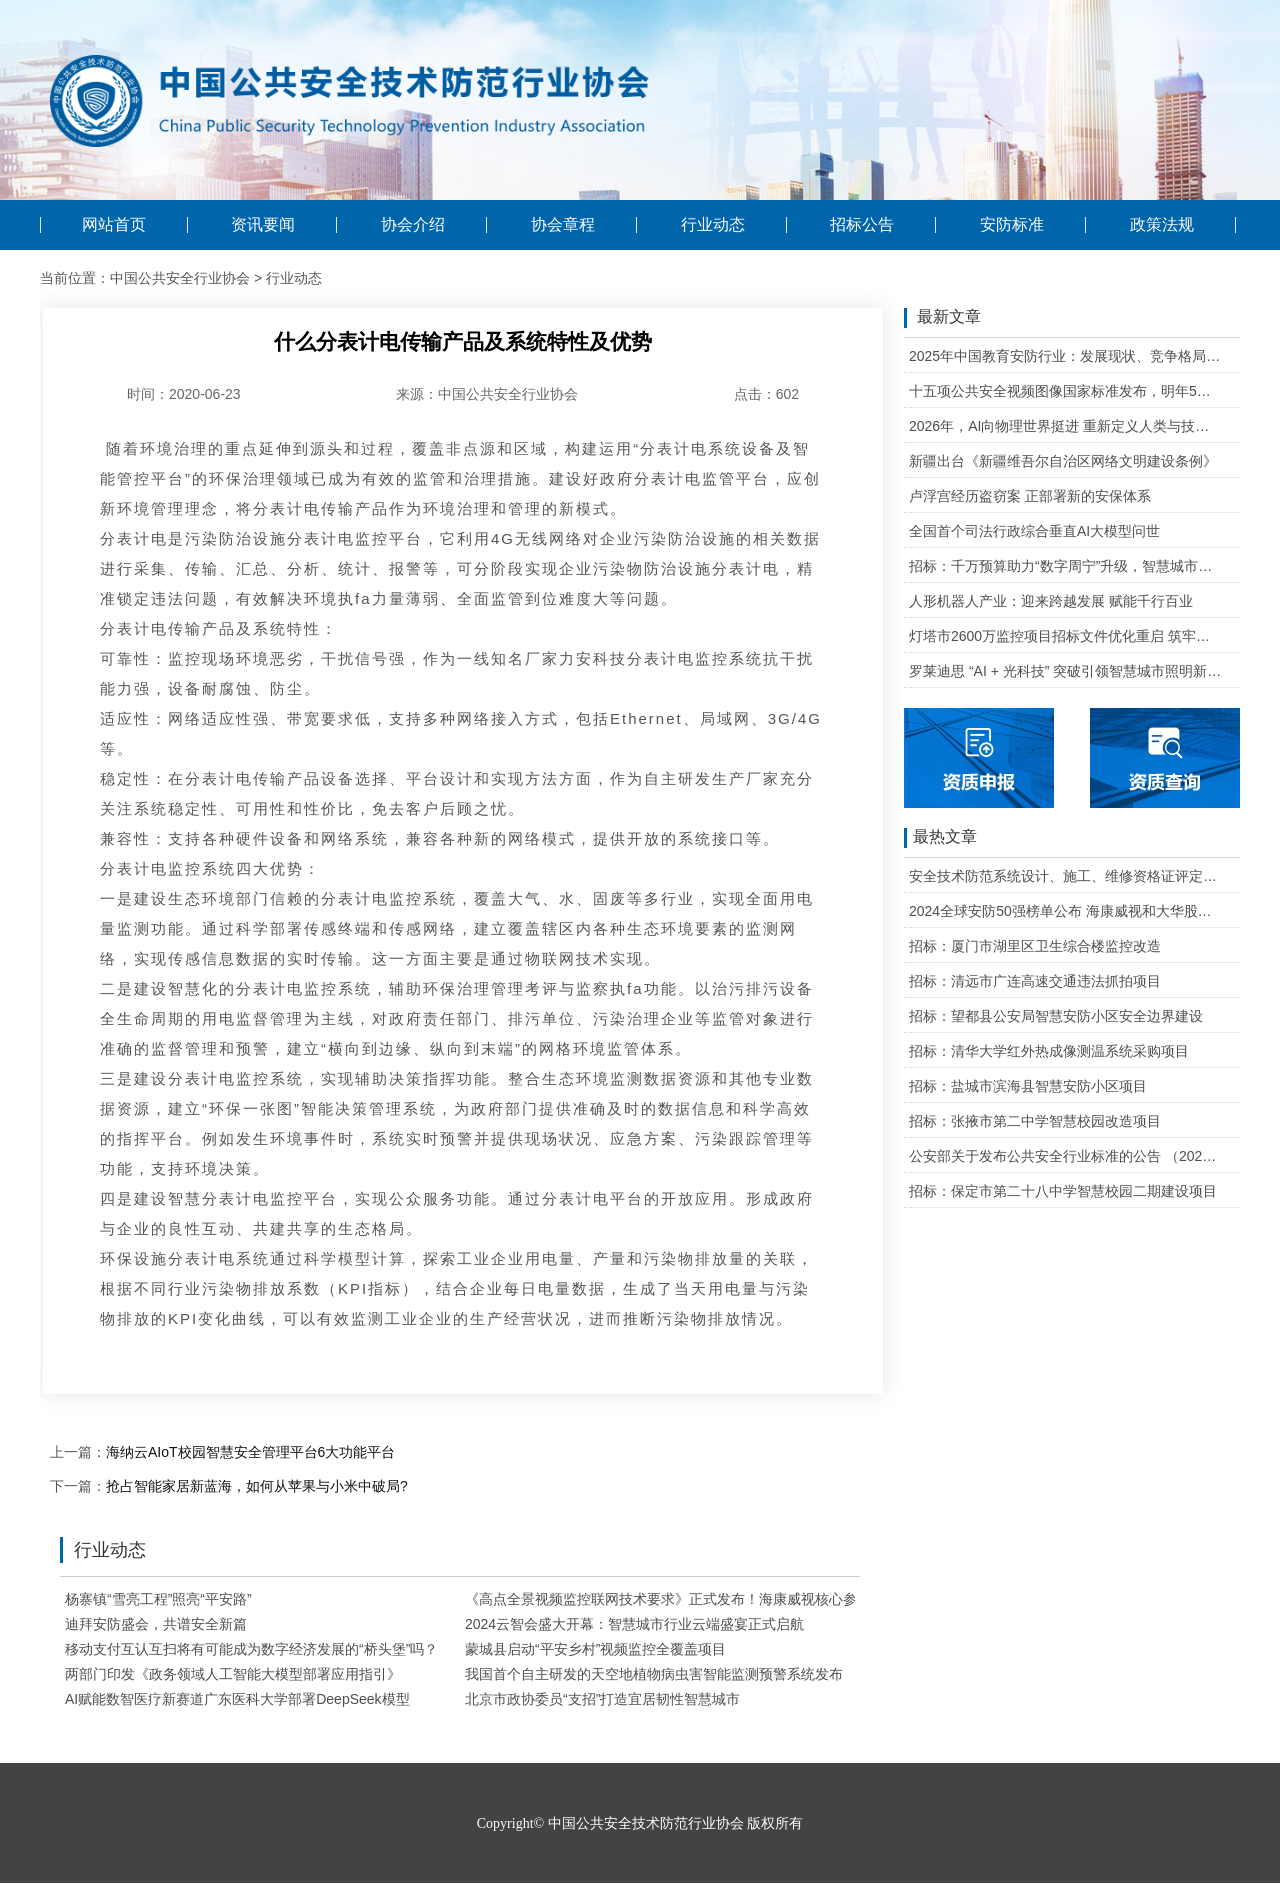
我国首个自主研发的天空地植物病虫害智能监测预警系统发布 (654, 1674)
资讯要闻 (263, 225)
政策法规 (1162, 225)
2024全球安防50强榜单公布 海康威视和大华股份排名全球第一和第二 (1065, 911)
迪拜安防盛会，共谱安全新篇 (156, 1624)
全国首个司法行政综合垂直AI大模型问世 (1034, 531)
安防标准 (1012, 225)
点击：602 (766, 394)
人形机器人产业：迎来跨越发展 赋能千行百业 (1051, 601)
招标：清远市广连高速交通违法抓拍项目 (1035, 981)
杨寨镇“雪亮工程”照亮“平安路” (158, 1599)
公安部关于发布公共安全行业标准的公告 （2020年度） (1065, 1156)
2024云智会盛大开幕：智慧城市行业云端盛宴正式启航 (634, 1624)
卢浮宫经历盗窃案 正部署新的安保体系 (1030, 496)
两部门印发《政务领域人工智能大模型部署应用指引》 (233, 1674)
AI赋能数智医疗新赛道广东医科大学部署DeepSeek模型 (237, 1699)
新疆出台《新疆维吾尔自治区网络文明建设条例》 (1063, 461)
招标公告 (862, 225)
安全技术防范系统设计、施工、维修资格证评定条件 (1065, 876)
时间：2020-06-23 (184, 394)
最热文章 (940, 838)
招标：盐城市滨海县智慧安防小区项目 (1028, 1086)
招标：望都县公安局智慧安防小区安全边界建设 (1056, 1016)
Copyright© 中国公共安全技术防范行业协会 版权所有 (640, 1823)
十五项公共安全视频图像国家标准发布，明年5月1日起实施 (1065, 391)
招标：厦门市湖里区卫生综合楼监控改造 (1035, 946)
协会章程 (563, 225)
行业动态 (713, 225)
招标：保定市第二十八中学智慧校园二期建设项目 (1063, 1191)
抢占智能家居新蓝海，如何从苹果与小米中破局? (257, 1486)
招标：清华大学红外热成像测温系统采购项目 (1049, 1051)
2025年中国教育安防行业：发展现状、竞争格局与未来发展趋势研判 (1065, 356)
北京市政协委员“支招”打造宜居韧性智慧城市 (602, 1699)
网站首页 (114, 225)
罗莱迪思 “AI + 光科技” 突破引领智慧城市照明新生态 (1065, 671)
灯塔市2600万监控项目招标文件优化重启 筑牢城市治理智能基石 (1065, 636)
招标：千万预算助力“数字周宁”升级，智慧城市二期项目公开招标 (1065, 566)
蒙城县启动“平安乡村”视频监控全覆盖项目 (595, 1649)
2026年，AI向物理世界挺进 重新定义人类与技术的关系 (1065, 426)
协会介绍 (413, 225)
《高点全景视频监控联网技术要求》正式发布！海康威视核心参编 (668, 1599)
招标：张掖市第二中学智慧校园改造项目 (1035, 1121)
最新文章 (942, 318)
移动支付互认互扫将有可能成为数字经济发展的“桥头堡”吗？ (251, 1649)
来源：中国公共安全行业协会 (487, 394)
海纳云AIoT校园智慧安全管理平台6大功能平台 (250, 1452)
